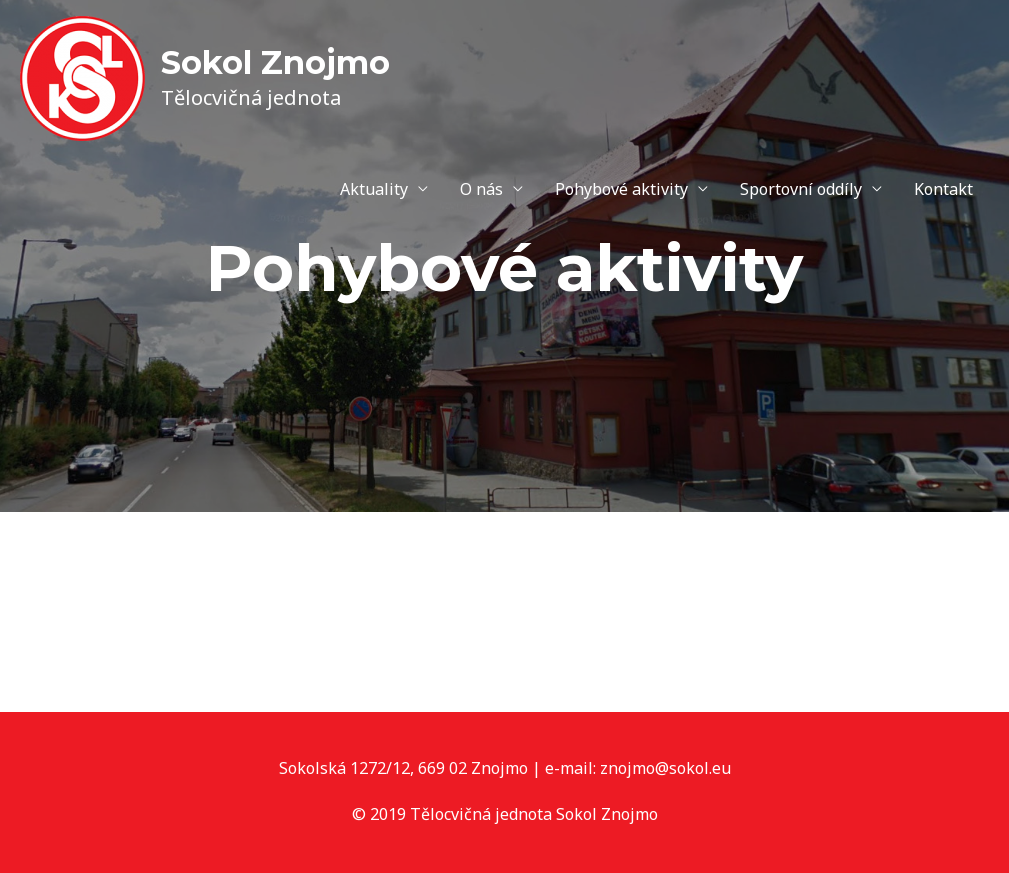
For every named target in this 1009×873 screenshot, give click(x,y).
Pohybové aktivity (621, 189)
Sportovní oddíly (801, 189)
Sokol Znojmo (275, 62)
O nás (481, 189)
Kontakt (943, 189)
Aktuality (374, 189)
